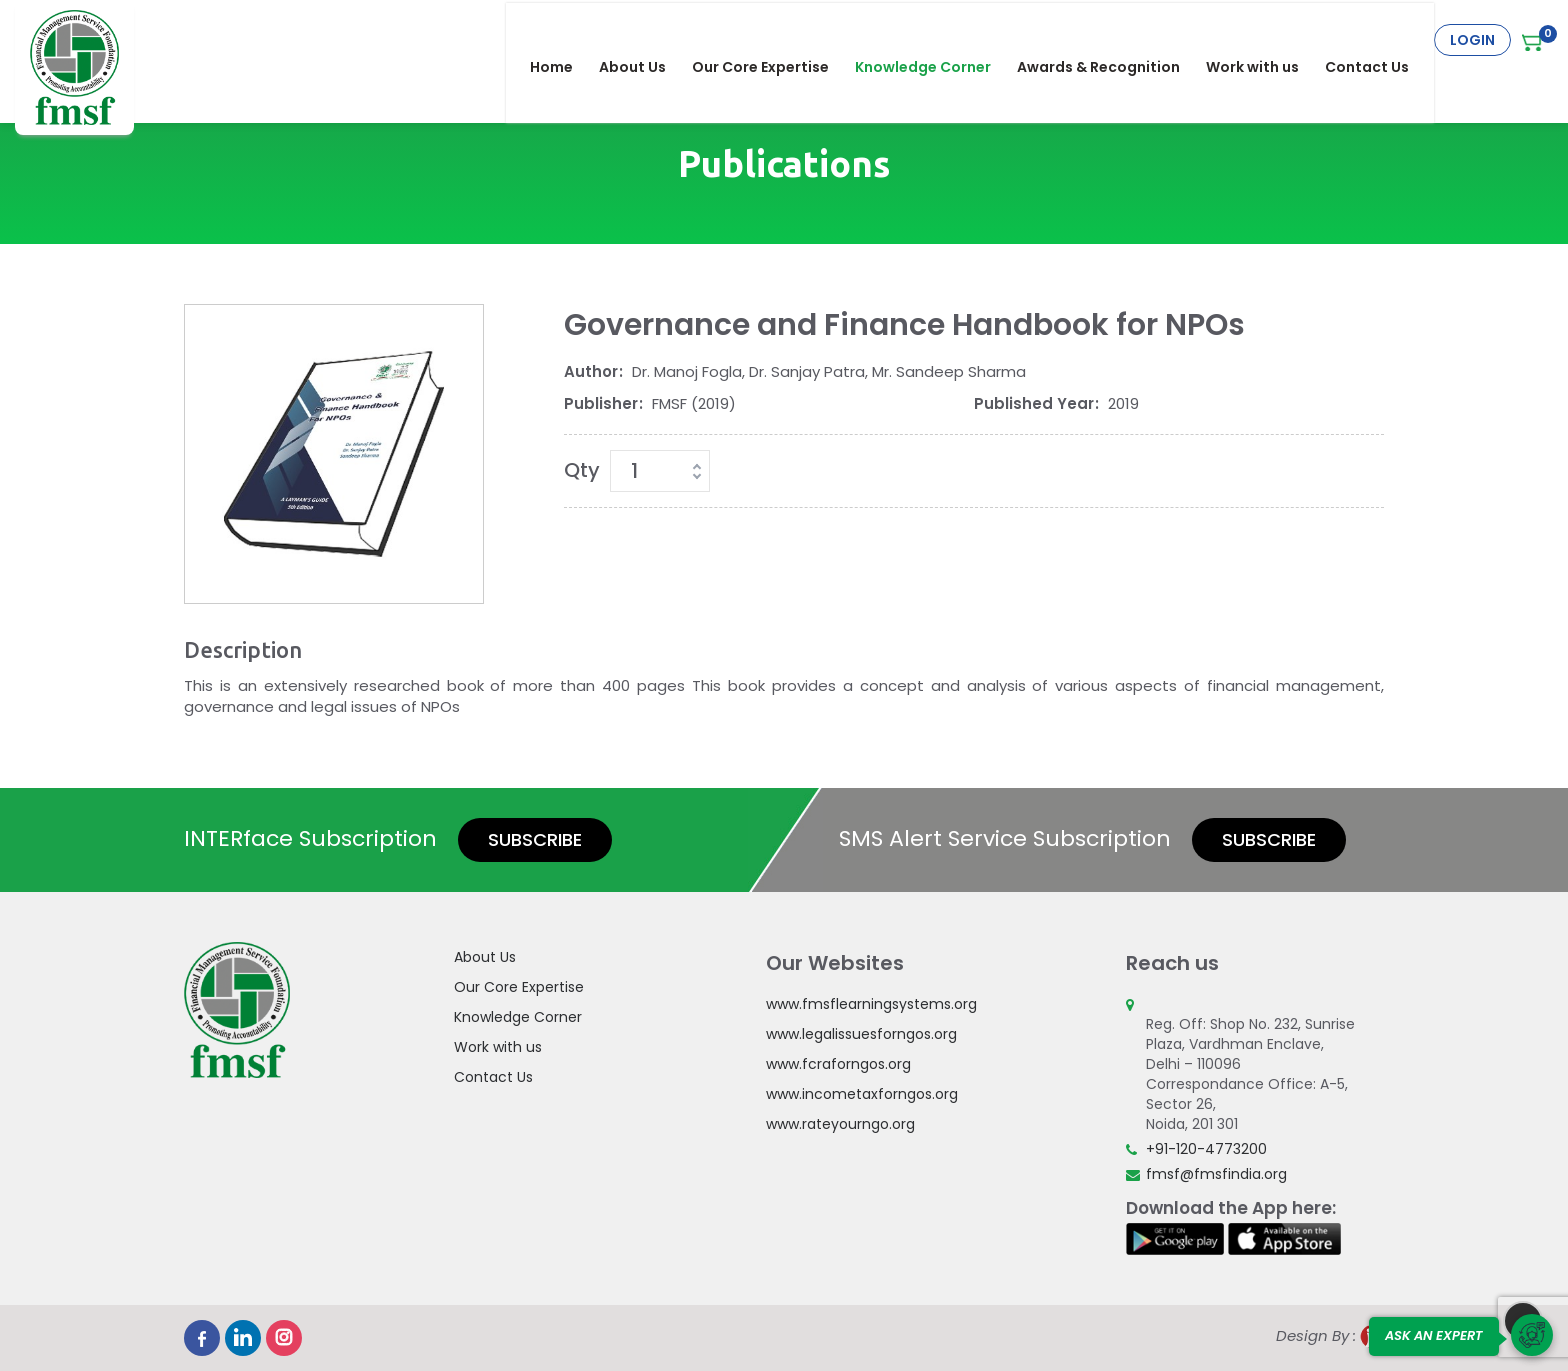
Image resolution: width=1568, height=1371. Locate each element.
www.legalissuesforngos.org (861, 1034)
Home (563, 40)
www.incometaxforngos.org (862, 1094)
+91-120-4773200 (1206, 1149)
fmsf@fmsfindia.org (1216, 1174)
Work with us (1264, 40)
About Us (644, 40)
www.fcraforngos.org (838, 1064)
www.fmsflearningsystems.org (871, 1004)
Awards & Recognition (1110, 40)
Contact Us (1379, 40)
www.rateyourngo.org (840, 1124)
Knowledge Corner (935, 40)
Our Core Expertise (772, 40)
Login (1472, 40)
